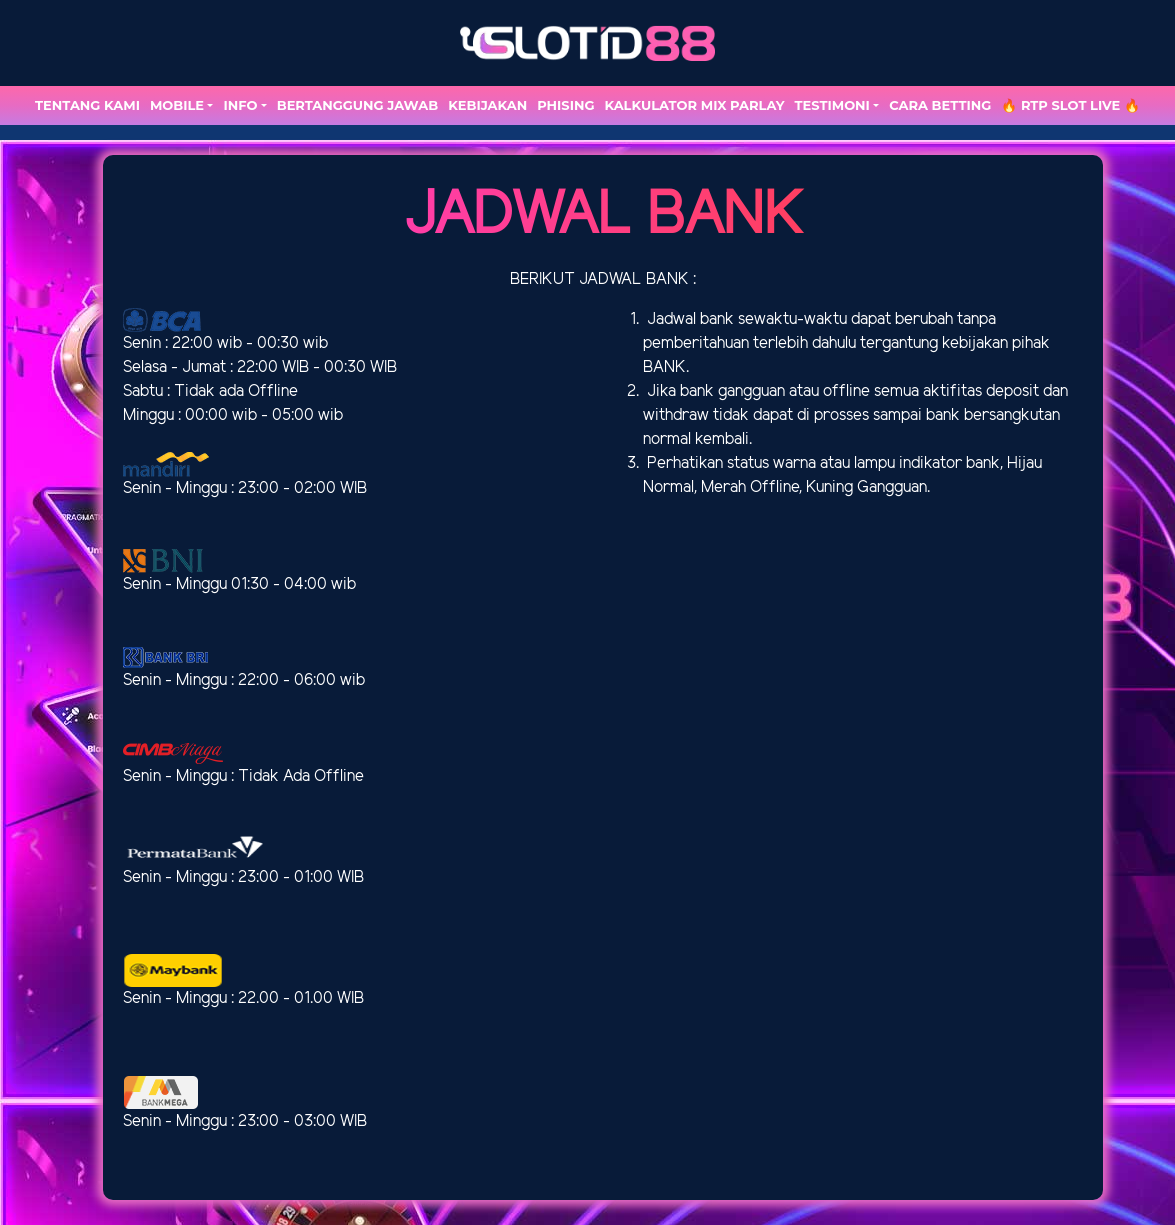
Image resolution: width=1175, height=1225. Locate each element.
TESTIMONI (832, 105)
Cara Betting (940, 105)
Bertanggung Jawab (357, 105)
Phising (565, 105)
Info (240, 105)
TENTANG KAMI (87, 105)
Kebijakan (487, 105)
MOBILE (177, 105)
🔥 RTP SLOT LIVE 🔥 (1070, 105)
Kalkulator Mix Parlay (694, 105)
